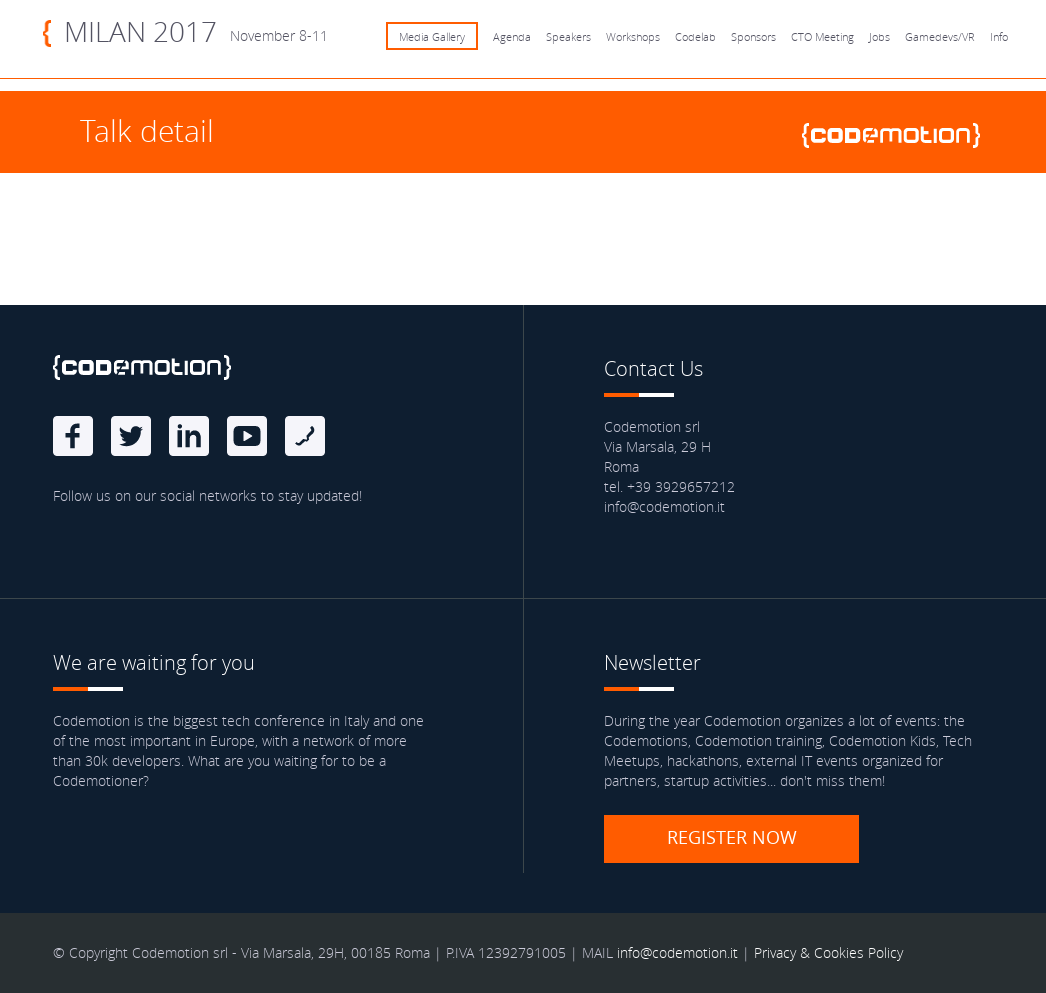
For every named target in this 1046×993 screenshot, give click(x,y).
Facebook (73, 436)
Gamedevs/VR (940, 36)
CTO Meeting (822, 36)
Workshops (633, 36)
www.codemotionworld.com (899, 135)
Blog (305, 436)
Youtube (247, 436)
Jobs (879, 36)
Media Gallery (432, 36)
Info (999, 36)
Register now (732, 837)
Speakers (568, 36)
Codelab (695, 36)
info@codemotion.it (677, 952)
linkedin (189, 436)
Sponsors (753, 36)
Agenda (512, 36)
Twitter (131, 436)
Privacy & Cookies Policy (828, 952)
